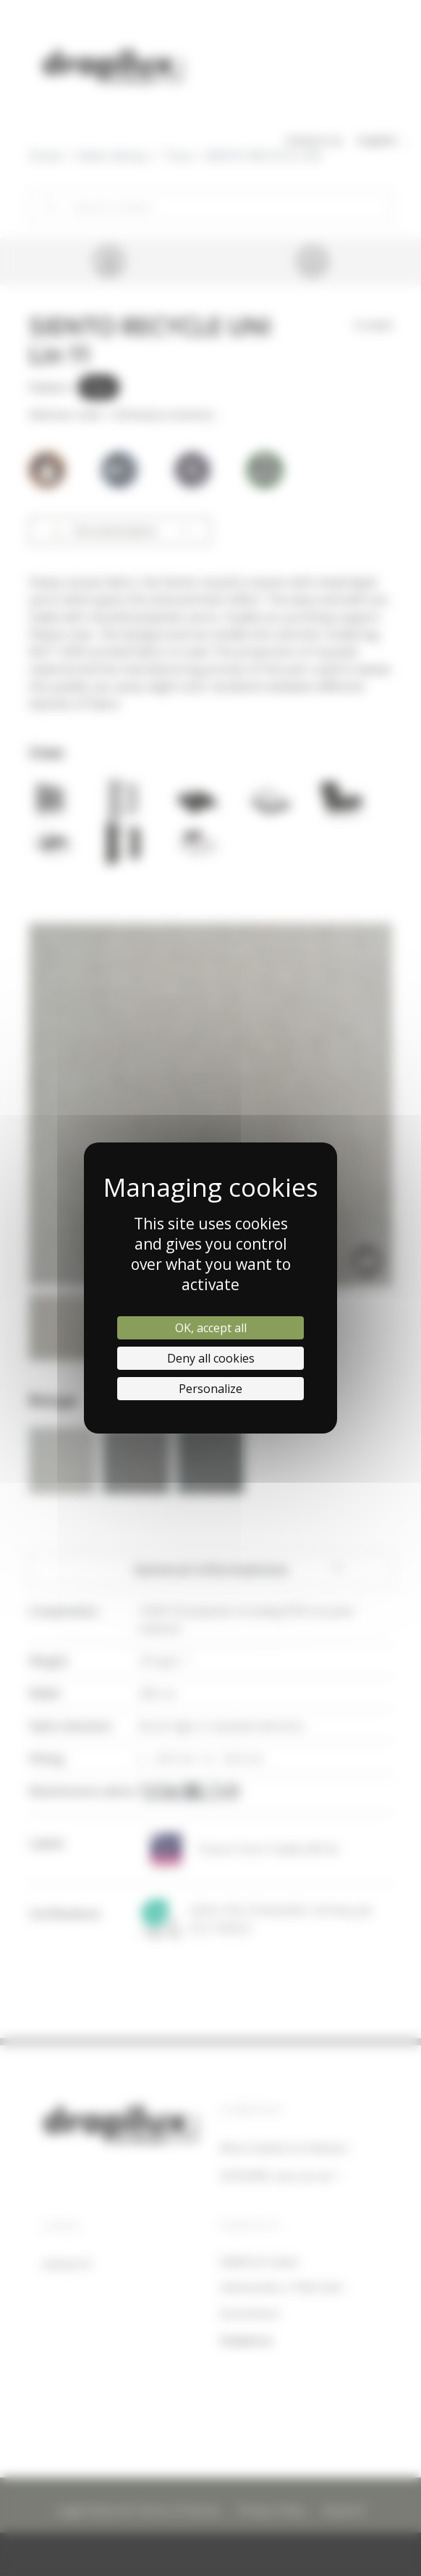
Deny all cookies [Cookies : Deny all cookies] (211, 1358)
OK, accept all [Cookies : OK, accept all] (211, 1328)
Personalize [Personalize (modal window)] (210, 1389)
